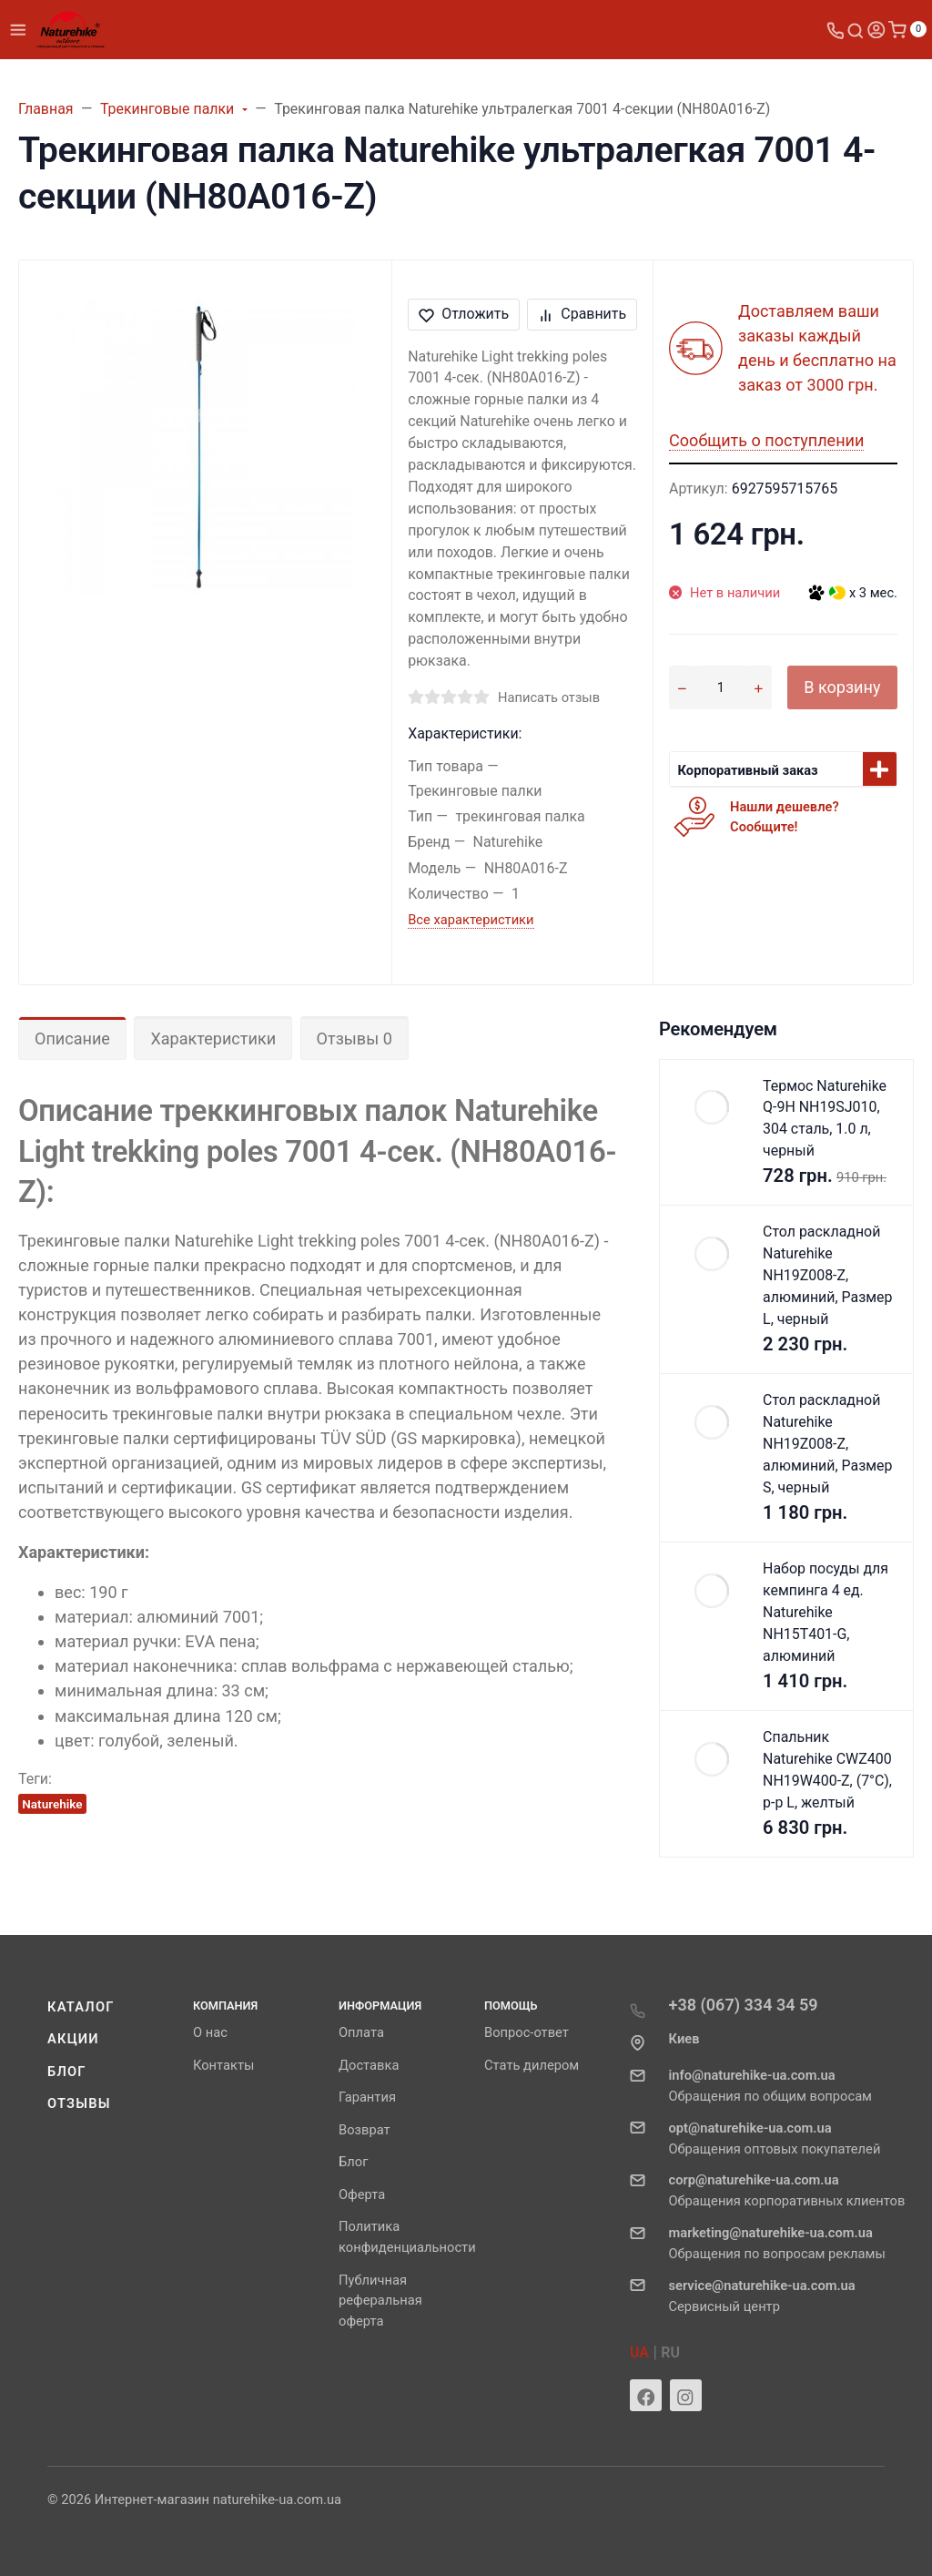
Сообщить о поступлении (766, 440)
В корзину (842, 687)
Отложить (464, 313)
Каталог (81, 2007)
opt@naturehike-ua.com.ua (750, 2128)
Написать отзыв (549, 697)
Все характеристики (470, 919)
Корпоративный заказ (748, 770)
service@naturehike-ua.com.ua (762, 2285)
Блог (66, 2071)
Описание (72, 1038)
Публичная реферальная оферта (380, 2301)
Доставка (369, 2065)
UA (639, 2352)
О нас (210, 2032)
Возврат (364, 2130)
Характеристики (213, 1038)
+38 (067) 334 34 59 (743, 2004)
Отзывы (79, 2103)
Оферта (362, 2194)
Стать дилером (531, 2065)
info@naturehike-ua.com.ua (752, 2075)
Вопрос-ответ (526, 2032)
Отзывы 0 (354, 1038)
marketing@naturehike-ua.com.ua (771, 2233)
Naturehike (52, 1804)
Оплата (361, 2032)
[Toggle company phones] (835, 29)
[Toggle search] (855, 29)
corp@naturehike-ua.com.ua (754, 2180)
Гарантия (367, 2097)
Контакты (223, 2065)
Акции (73, 2039)
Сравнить (582, 313)
